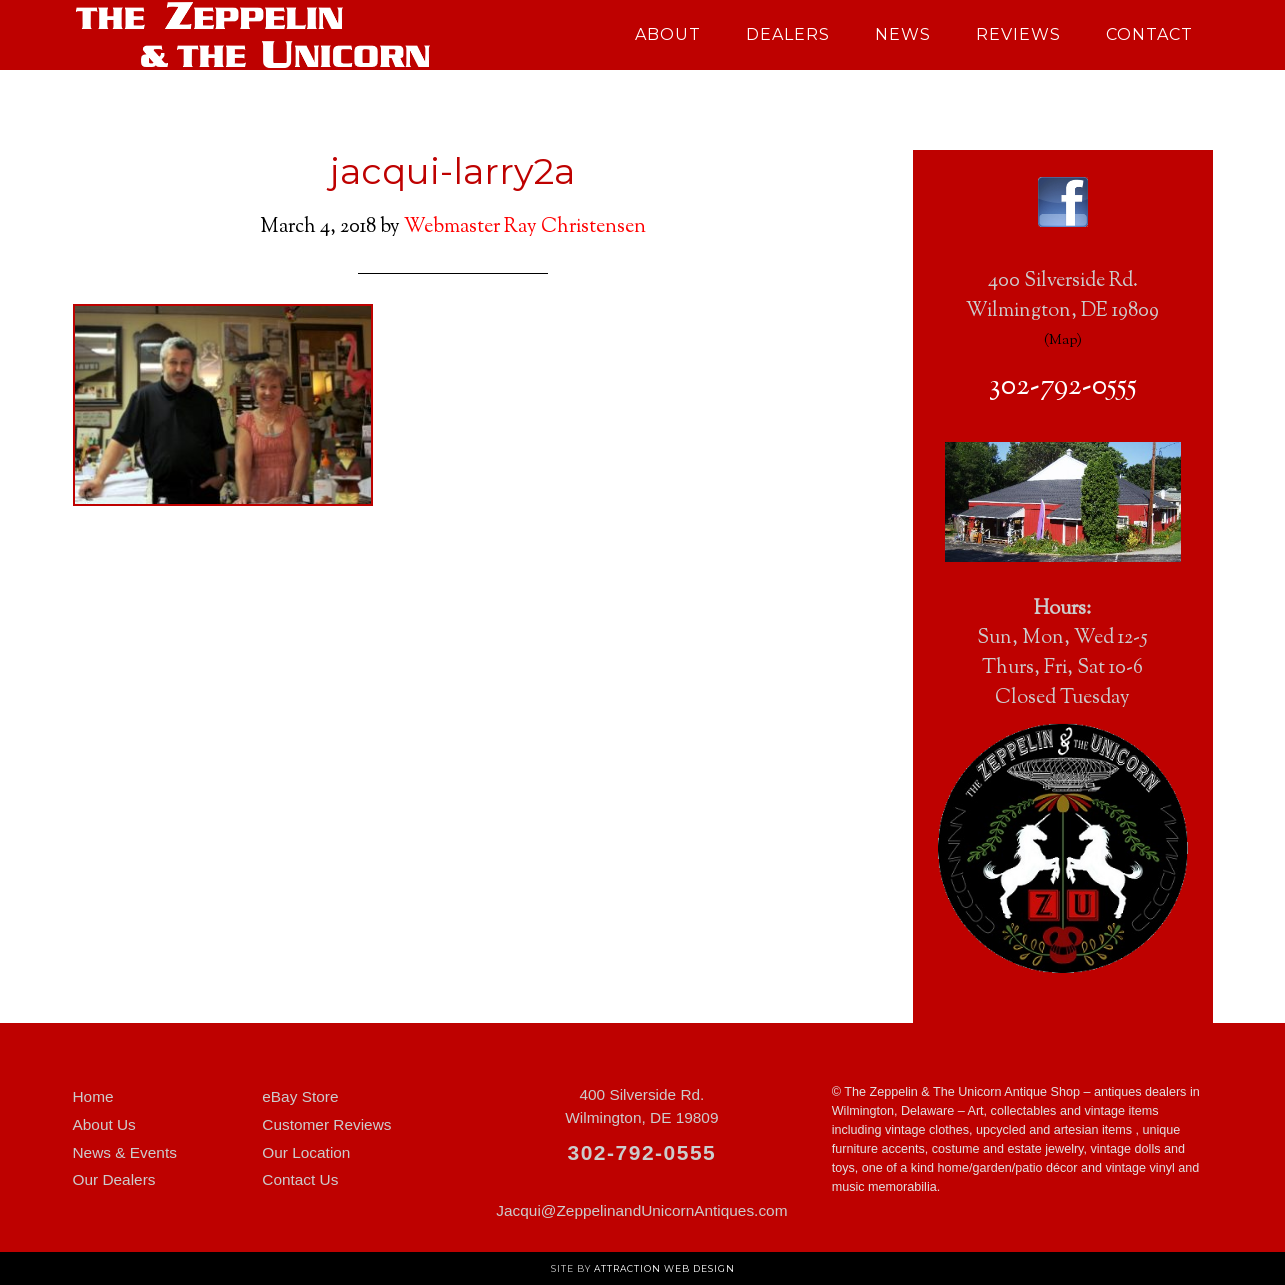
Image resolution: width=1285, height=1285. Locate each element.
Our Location (306, 1152)
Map (1063, 340)
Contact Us (300, 1179)
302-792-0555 (1063, 387)
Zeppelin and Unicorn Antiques (253, 35)
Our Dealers (114, 1179)
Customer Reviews (326, 1124)
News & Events (125, 1152)
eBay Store (300, 1096)
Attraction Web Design (664, 1268)
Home (93, 1096)
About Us (104, 1124)
